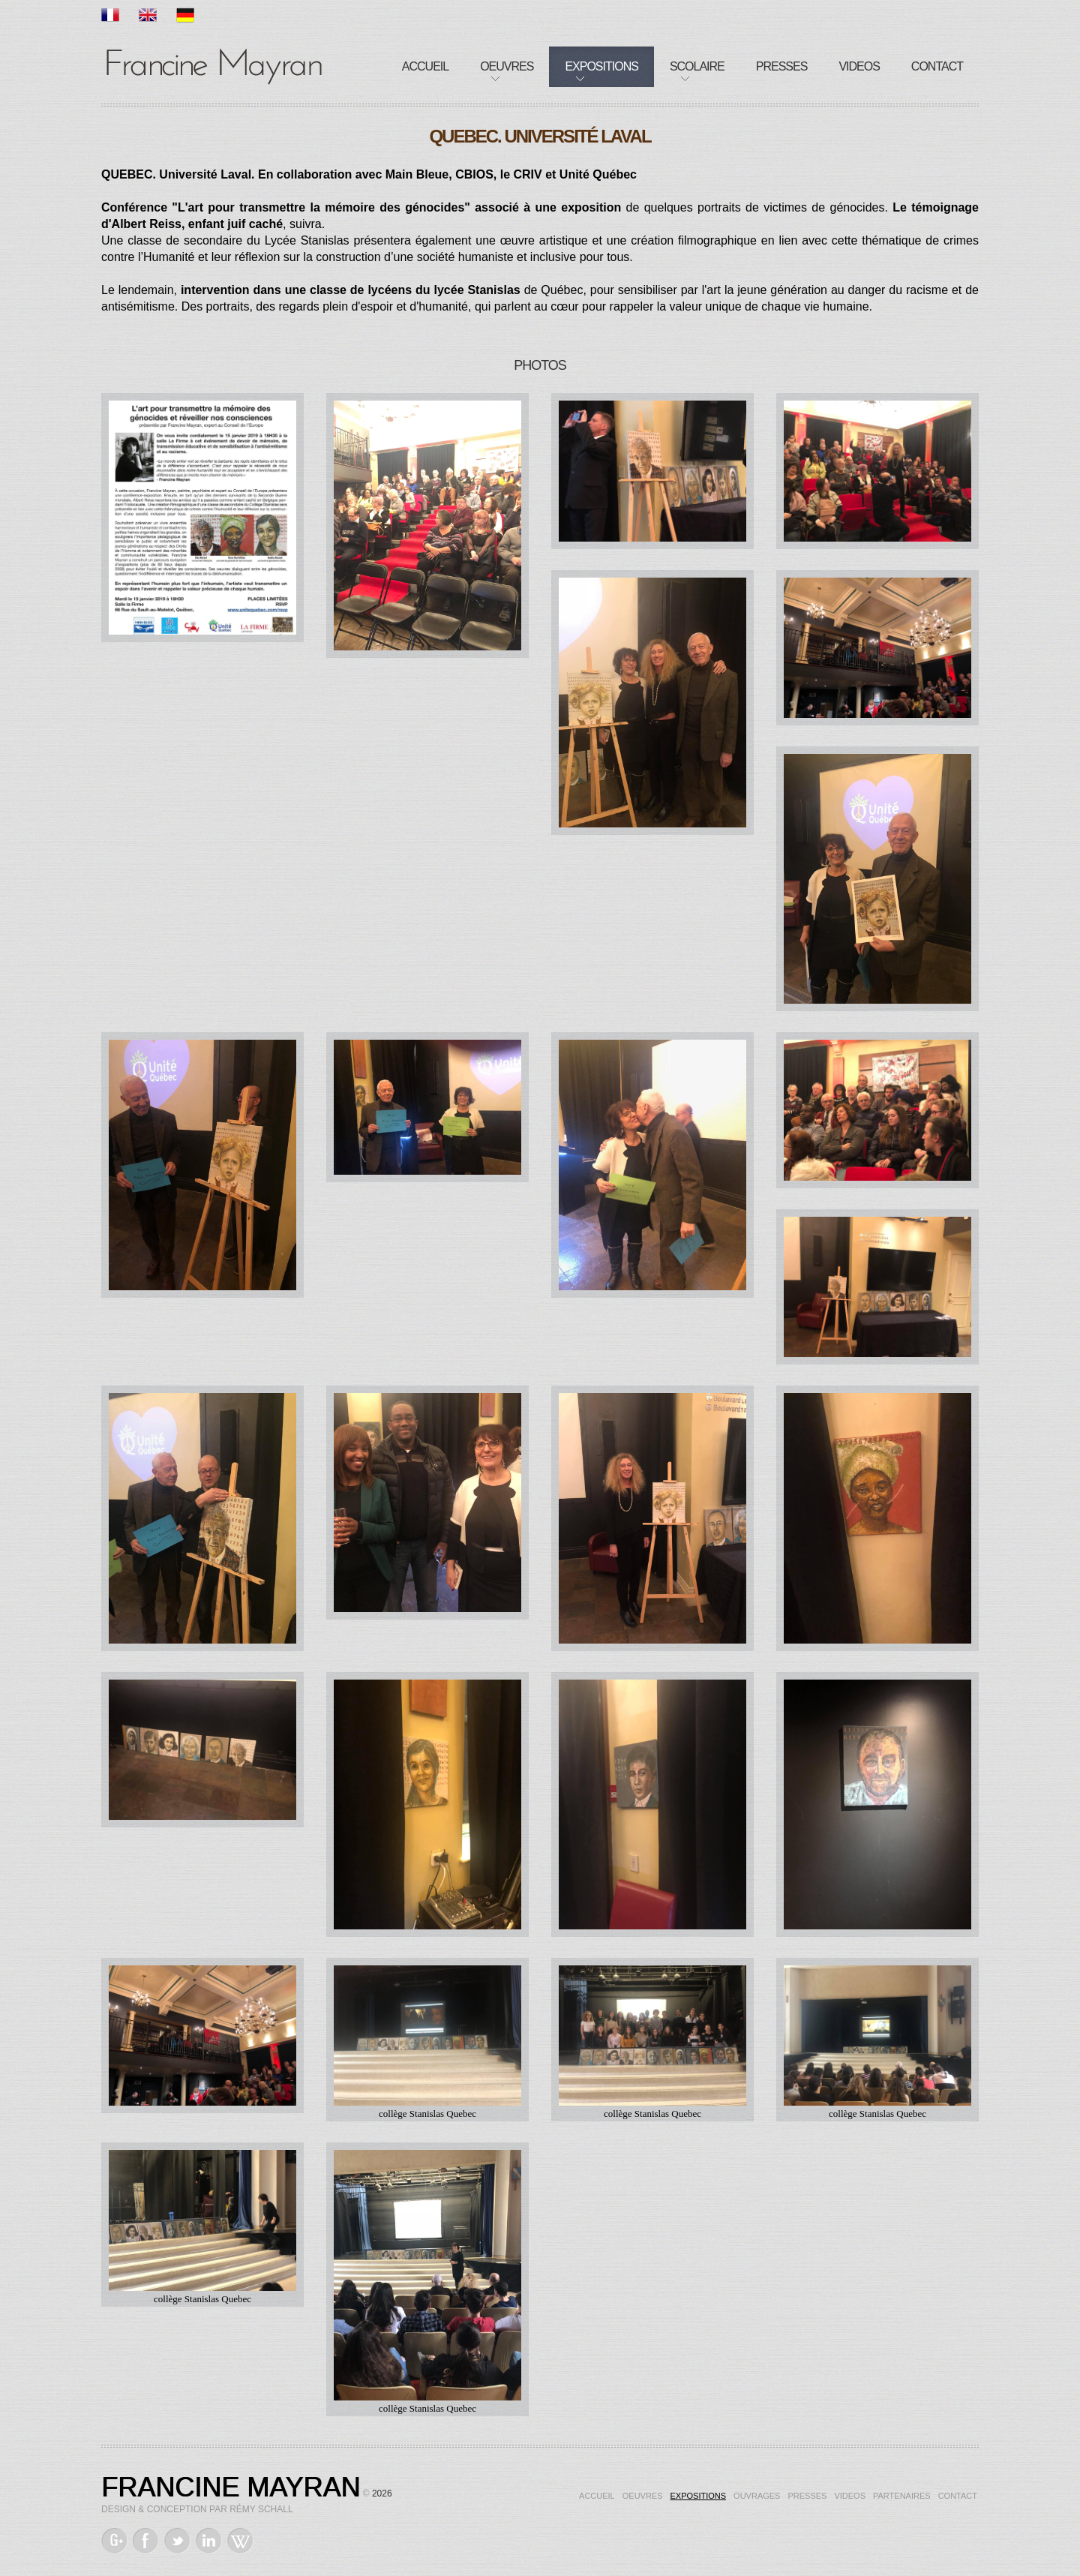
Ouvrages (757, 2495)
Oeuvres (506, 66)
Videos (858, 66)
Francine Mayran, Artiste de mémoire (213, 64)
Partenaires (902, 2495)
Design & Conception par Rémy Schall (197, 2509)
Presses (782, 66)
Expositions (601, 66)
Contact (937, 66)
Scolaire (697, 66)
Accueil (425, 66)
